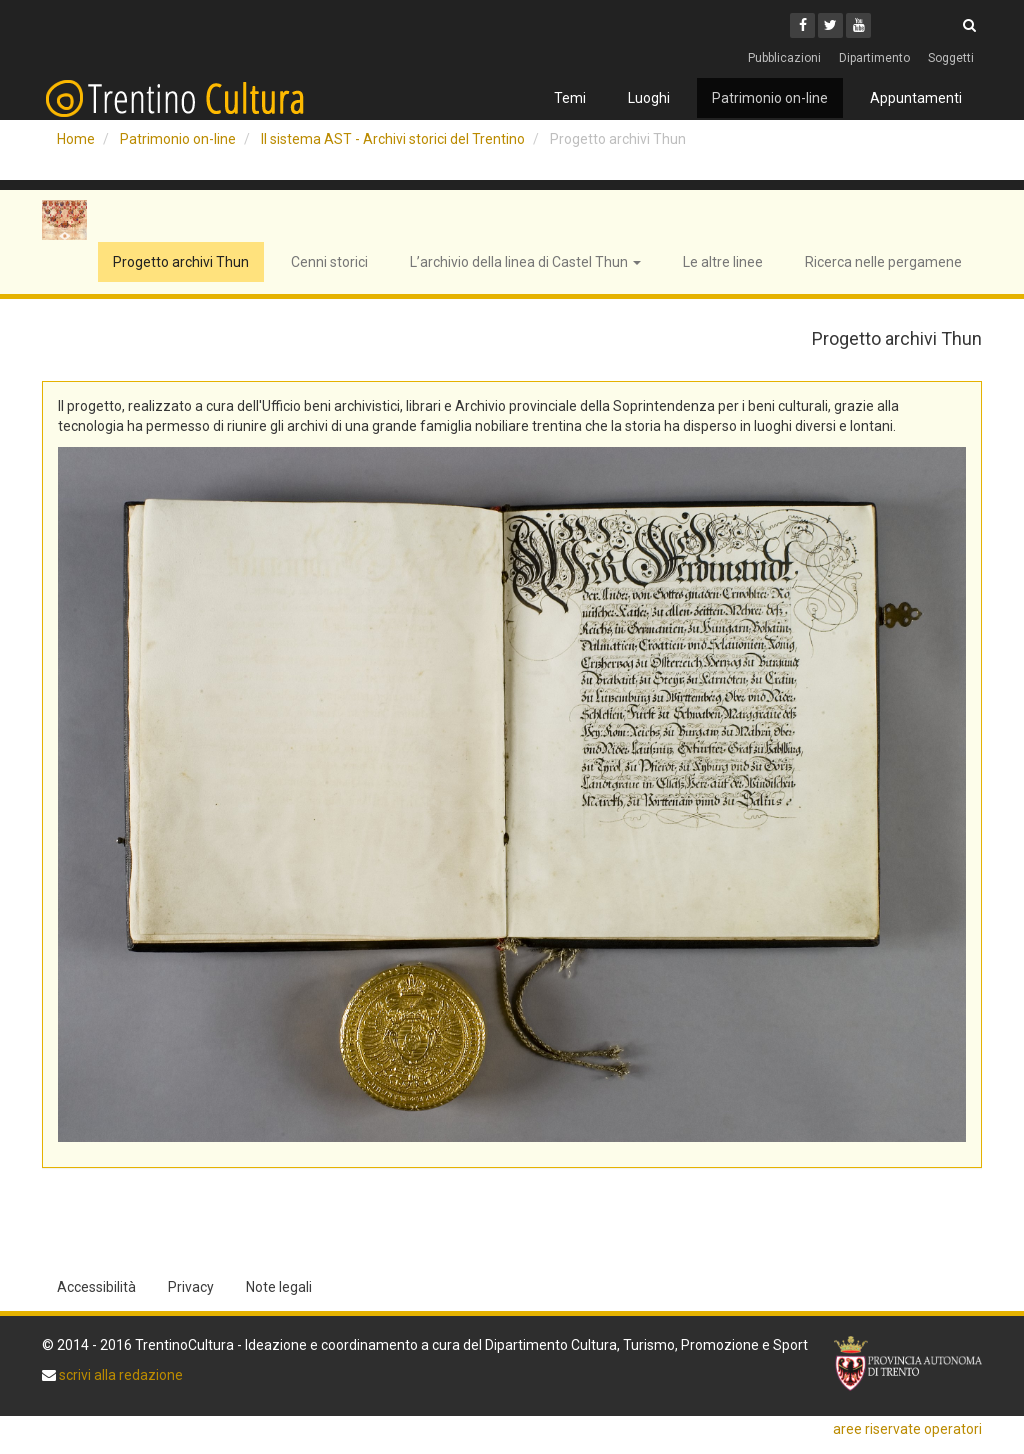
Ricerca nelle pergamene (883, 262)
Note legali (279, 1287)
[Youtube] (858, 25)
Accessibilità (96, 1287)
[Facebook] (802, 25)
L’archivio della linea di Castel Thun (525, 262)
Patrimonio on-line (770, 98)
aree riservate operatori (907, 1429)
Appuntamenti (916, 98)
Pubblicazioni (784, 58)
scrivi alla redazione (119, 1375)
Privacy (191, 1287)
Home (76, 139)
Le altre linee (723, 262)
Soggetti (951, 58)
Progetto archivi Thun (181, 262)
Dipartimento (874, 58)
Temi (570, 98)
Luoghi (649, 98)
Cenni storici (329, 262)
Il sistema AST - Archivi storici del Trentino (393, 139)
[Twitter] (830, 25)
